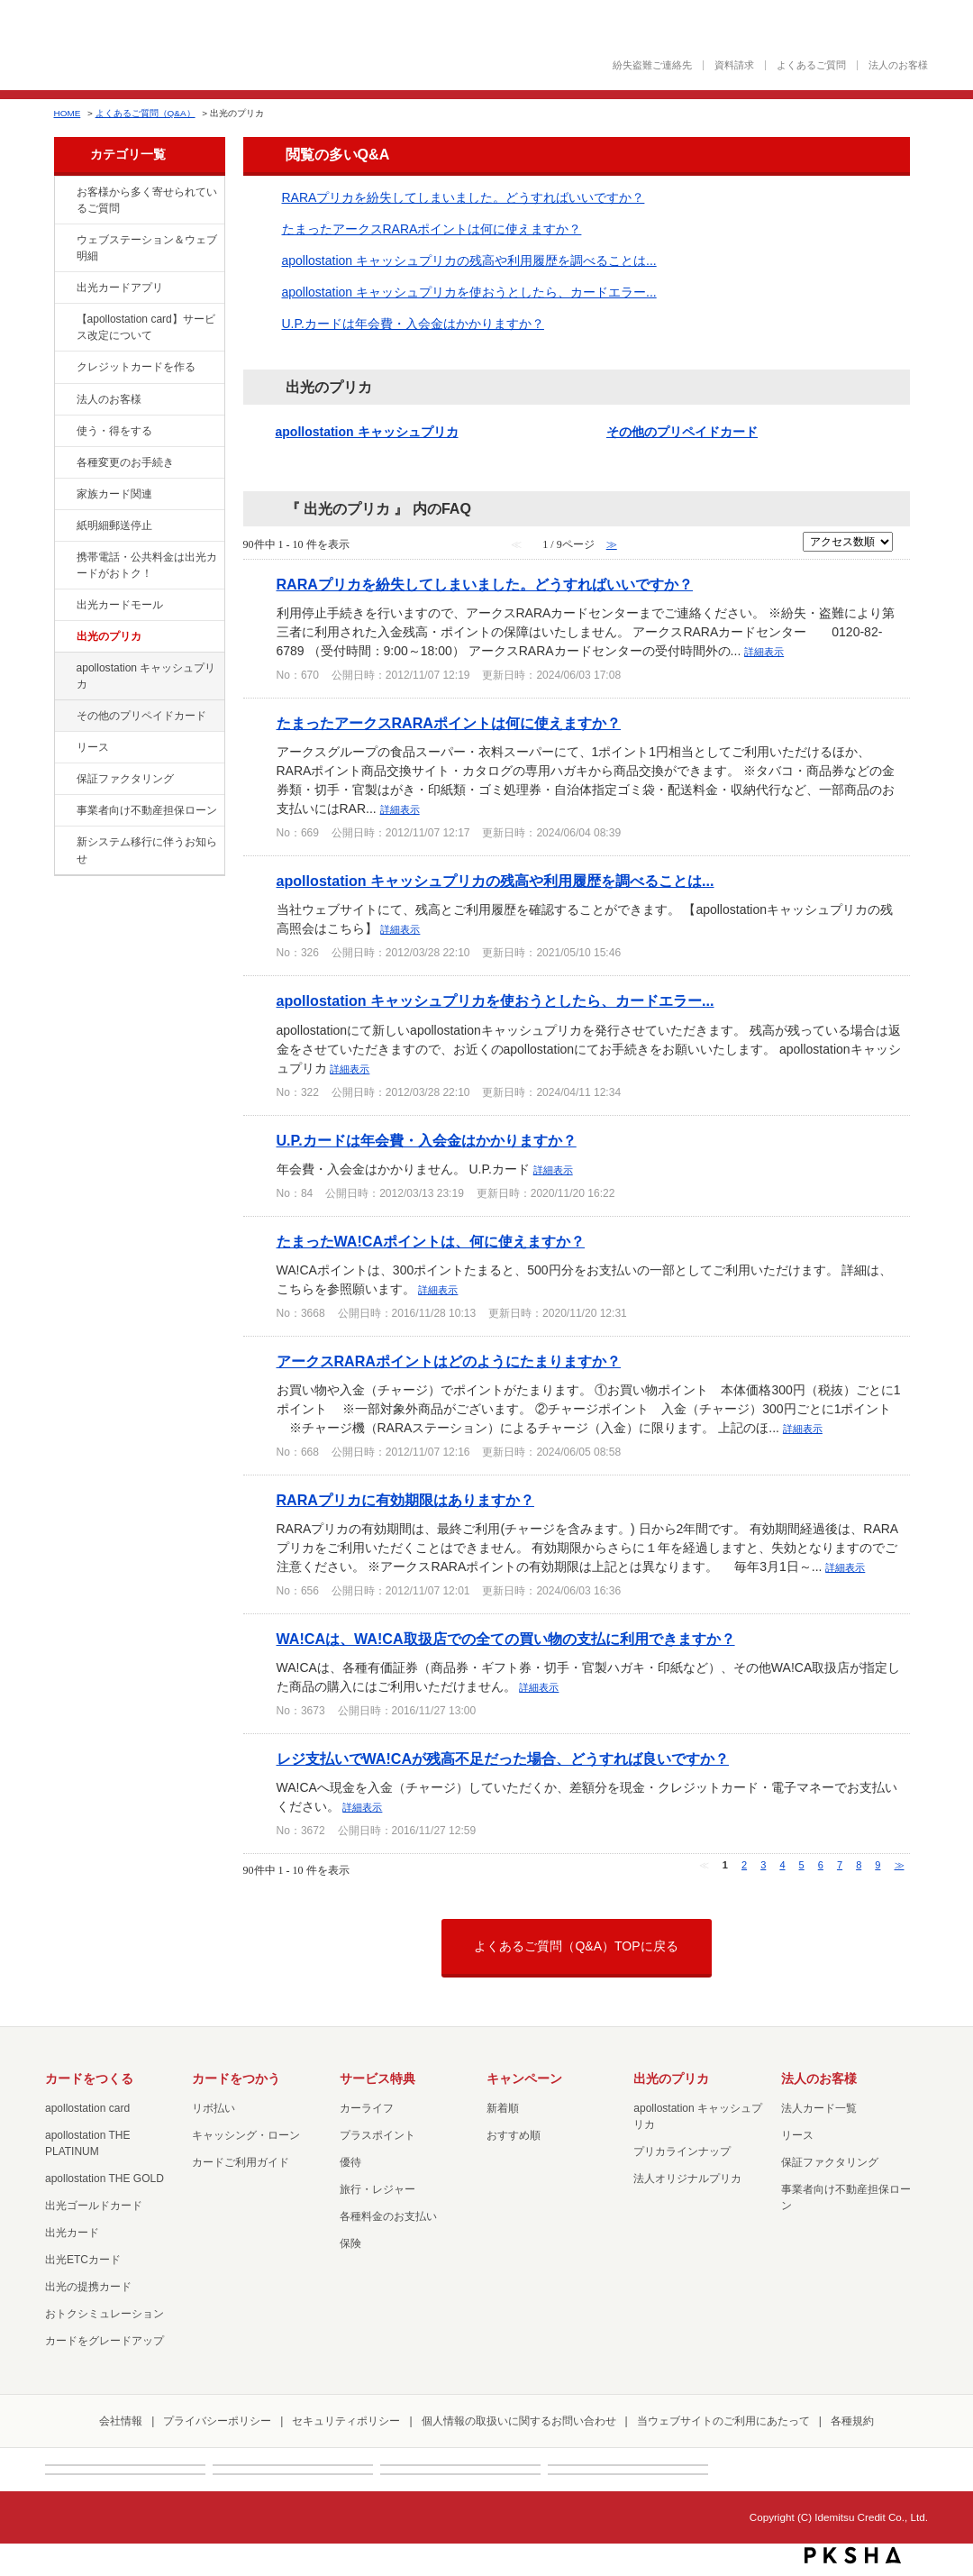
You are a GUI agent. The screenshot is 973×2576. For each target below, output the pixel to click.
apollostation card (87, 2108)
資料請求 (734, 65)
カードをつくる (89, 2078)
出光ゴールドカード (93, 2205)
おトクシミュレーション (104, 2313)
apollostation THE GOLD (104, 2178)
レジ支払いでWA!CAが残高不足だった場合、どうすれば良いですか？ (503, 1758)
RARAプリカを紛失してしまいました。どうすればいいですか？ (463, 197)
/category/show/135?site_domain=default (64, 241)
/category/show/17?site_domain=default (64, 669)
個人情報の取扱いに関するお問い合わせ (519, 2421)
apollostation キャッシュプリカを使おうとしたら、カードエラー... (469, 292)
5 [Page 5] (802, 1864)
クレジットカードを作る (136, 367)
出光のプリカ (109, 636)
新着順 (502, 2108)
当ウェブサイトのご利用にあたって (723, 2421)
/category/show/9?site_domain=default (64, 432)
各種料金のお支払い (388, 2216)
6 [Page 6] (820, 1864)
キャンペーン (524, 2078)
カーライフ (367, 2108)
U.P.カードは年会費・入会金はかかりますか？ (413, 323)
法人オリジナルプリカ (687, 2178)
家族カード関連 (114, 494)
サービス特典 (377, 2078)
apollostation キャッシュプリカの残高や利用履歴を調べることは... (469, 260)
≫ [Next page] (900, 1864)
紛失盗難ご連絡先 (652, 65)
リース (93, 747)
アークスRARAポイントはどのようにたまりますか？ (449, 1361)
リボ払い (213, 2108)
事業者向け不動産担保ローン (147, 810)
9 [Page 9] (877, 1864)
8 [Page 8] (858, 1864)
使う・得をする (114, 431)
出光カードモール (120, 604)
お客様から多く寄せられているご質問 (147, 200)
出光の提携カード (88, 2286)
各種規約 (852, 2421)
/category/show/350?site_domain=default (64, 843)
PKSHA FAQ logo (853, 2555)
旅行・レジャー (377, 2189)
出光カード (72, 2232)
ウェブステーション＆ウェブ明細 (147, 247)
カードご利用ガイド (240, 2162)
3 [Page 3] (763, 1864)
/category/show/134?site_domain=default (64, 193)
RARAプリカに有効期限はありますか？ (406, 1500)
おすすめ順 (513, 2135)
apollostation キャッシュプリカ (146, 676)
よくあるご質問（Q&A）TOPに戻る (575, 1946)
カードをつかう (236, 2078)
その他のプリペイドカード (141, 715)
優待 (350, 2162)
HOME (67, 113)
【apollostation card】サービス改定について (146, 327)
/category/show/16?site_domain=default (64, 637)
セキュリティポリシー (346, 2421)
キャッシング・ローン (246, 2135)
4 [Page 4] (782, 1864)
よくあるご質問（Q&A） (145, 113)
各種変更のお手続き (125, 462)
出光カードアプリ (120, 287)
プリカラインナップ (682, 2151)
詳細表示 (764, 651)
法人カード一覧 (819, 2108)
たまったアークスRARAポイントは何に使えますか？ (432, 229)
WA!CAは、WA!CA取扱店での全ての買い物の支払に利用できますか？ (506, 1639)
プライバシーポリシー (217, 2421)
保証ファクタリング (125, 778)
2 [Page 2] (744, 1864)
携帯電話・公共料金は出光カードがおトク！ (147, 565)
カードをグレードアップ (104, 2340)
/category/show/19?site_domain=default (64, 717)
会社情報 (120, 2421)
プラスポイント (377, 2135)
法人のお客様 (898, 65)
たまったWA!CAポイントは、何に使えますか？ (431, 1241)
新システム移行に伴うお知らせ (147, 850)
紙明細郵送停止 (114, 525)
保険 (350, 2243)
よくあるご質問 (811, 65)
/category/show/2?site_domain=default (64, 368)
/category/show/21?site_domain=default (64, 400)
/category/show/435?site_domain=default (64, 288)
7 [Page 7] (839, 1864)
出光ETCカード (83, 2259)
